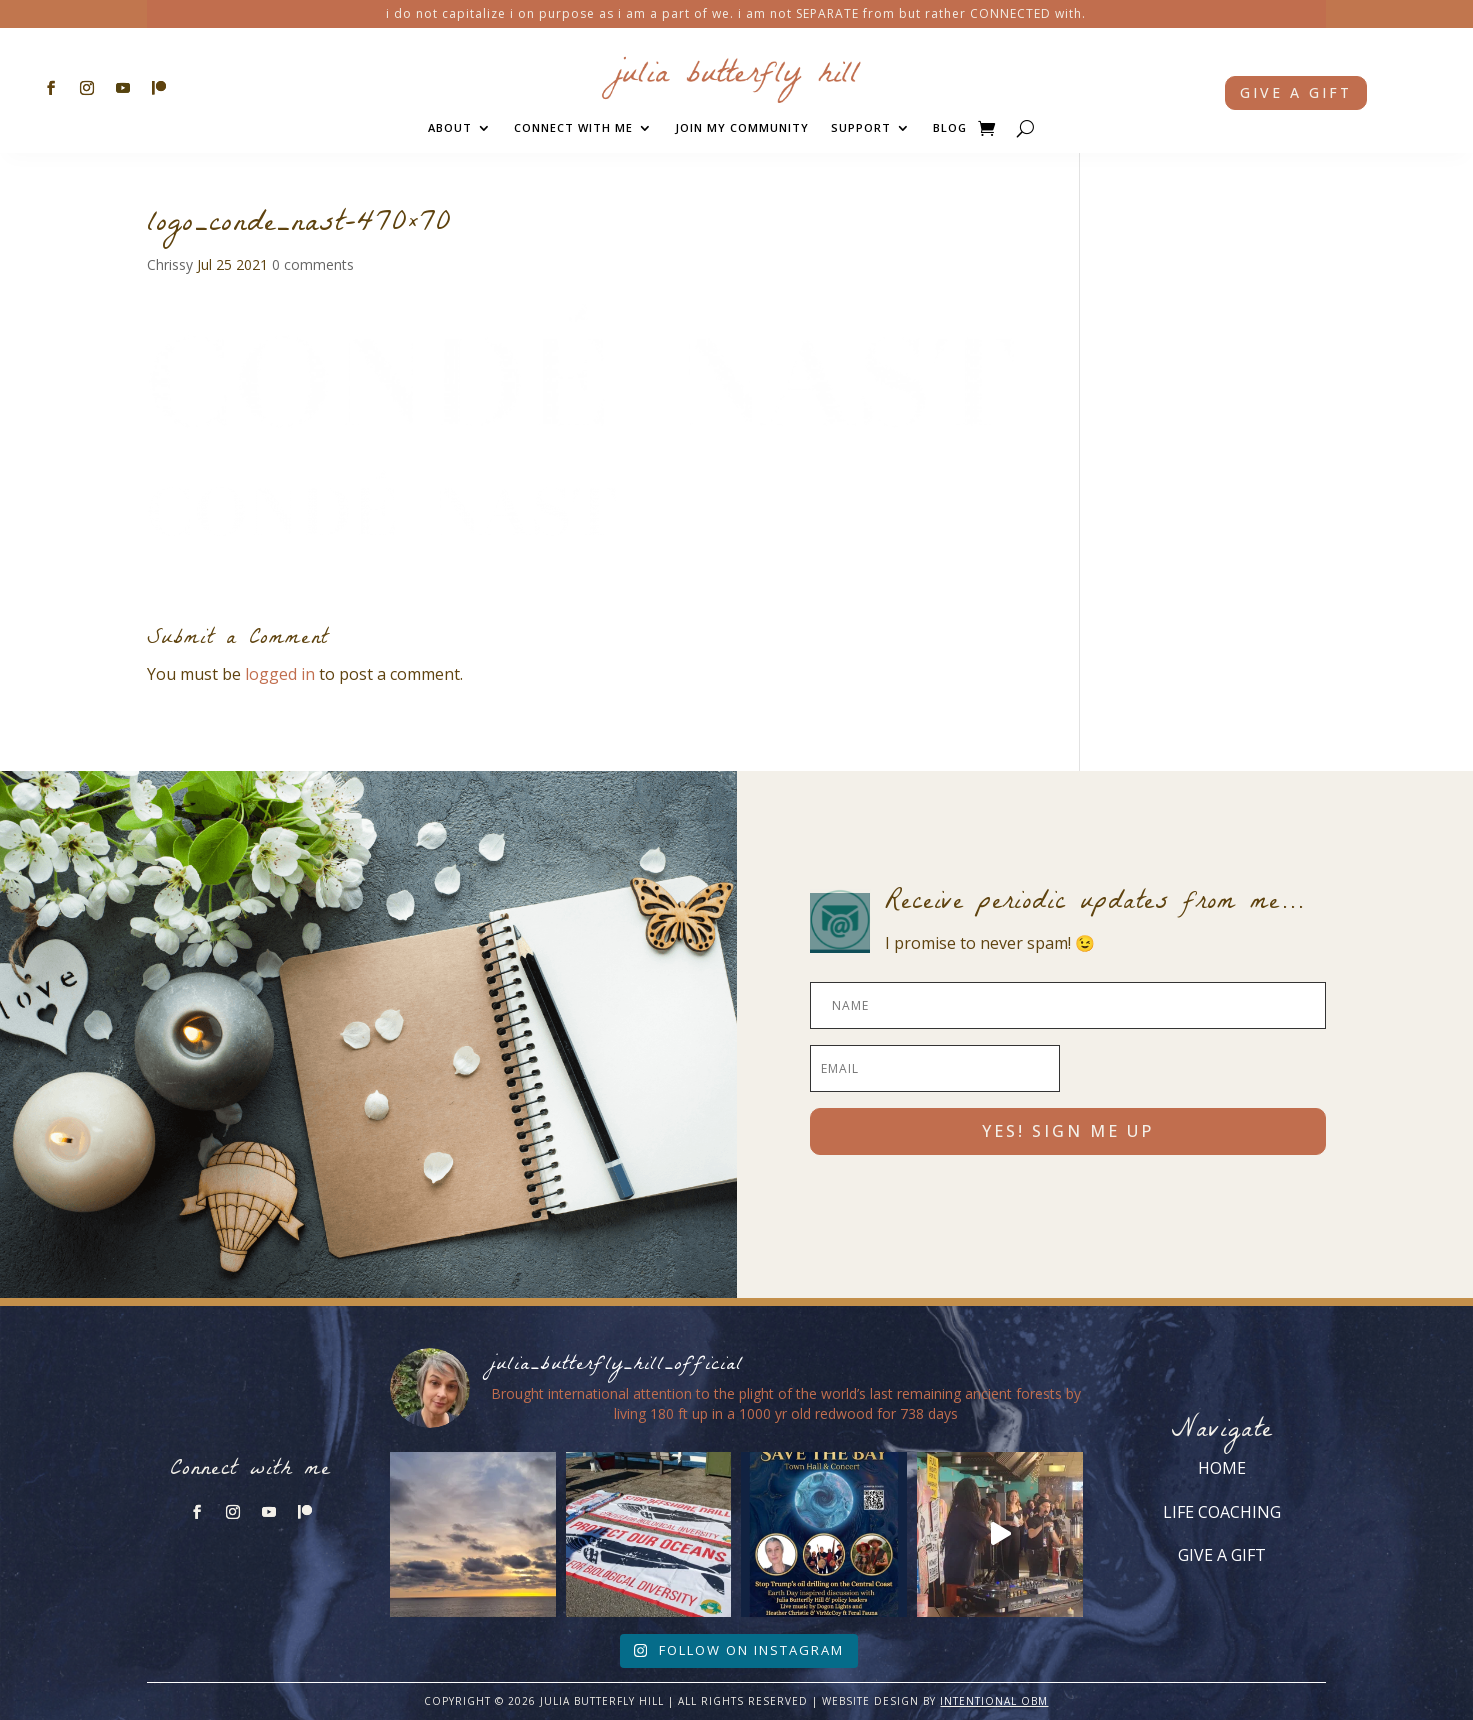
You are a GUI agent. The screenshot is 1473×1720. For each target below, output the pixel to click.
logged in (280, 674)
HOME (1222, 1468)
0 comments (313, 264)
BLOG (950, 128)
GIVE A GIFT (1222, 1555)
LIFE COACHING (1222, 1512)
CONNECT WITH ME (573, 128)
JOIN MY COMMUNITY (742, 128)
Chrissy (170, 264)
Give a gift (1296, 92)
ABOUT (450, 128)
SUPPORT (861, 128)
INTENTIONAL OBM (994, 1701)
